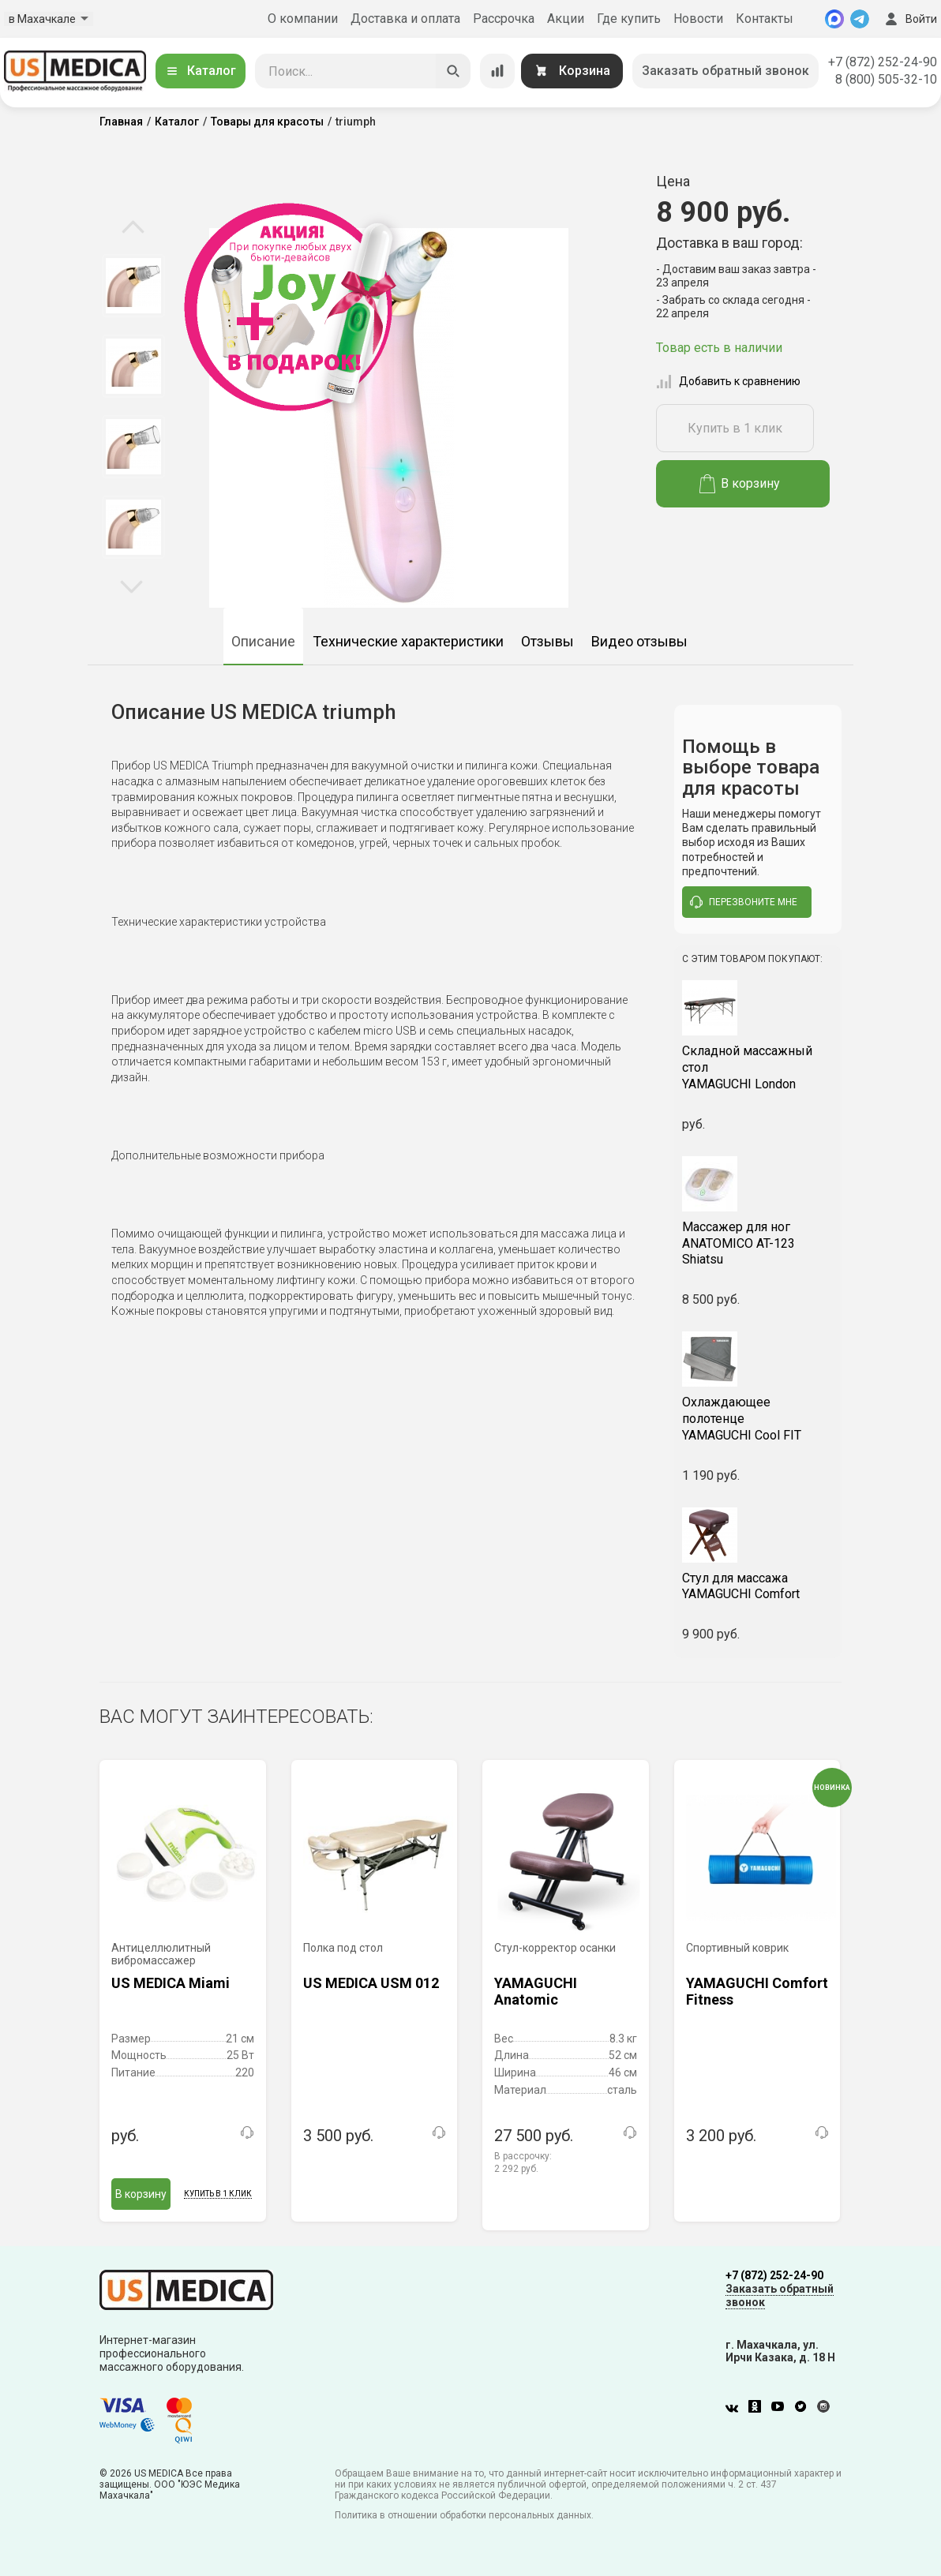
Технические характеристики (408, 641)
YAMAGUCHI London (758, 1067)
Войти (909, 18)
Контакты (764, 18)
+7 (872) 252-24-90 (882, 61)
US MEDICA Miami (170, 1983)
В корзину (740, 483)
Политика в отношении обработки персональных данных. (464, 2515)
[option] (133, 285)
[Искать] (453, 71)
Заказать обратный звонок (725, 70)
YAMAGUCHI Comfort (758, 1586)
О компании (303, 18)
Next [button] (131, 585)
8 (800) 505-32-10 (886, 79)
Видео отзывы (639, 641)
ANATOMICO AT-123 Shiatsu (758, 1243)
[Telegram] (859, 18)
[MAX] (834, 18)
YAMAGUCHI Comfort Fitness (757, 1992)
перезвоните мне (743, 902)
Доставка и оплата (405, 18)
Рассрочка (503, 18)
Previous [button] (133, 228)
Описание (263, 641)
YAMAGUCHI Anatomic (535, 1992)
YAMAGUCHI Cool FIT (758, 1419)
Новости (698, 18)
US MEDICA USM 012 (371, 1983)
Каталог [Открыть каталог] (200, 70)
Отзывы (547, 641)
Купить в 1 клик (735, 428)
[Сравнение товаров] (497, 71)
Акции (565, 18)
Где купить (629, 18)
